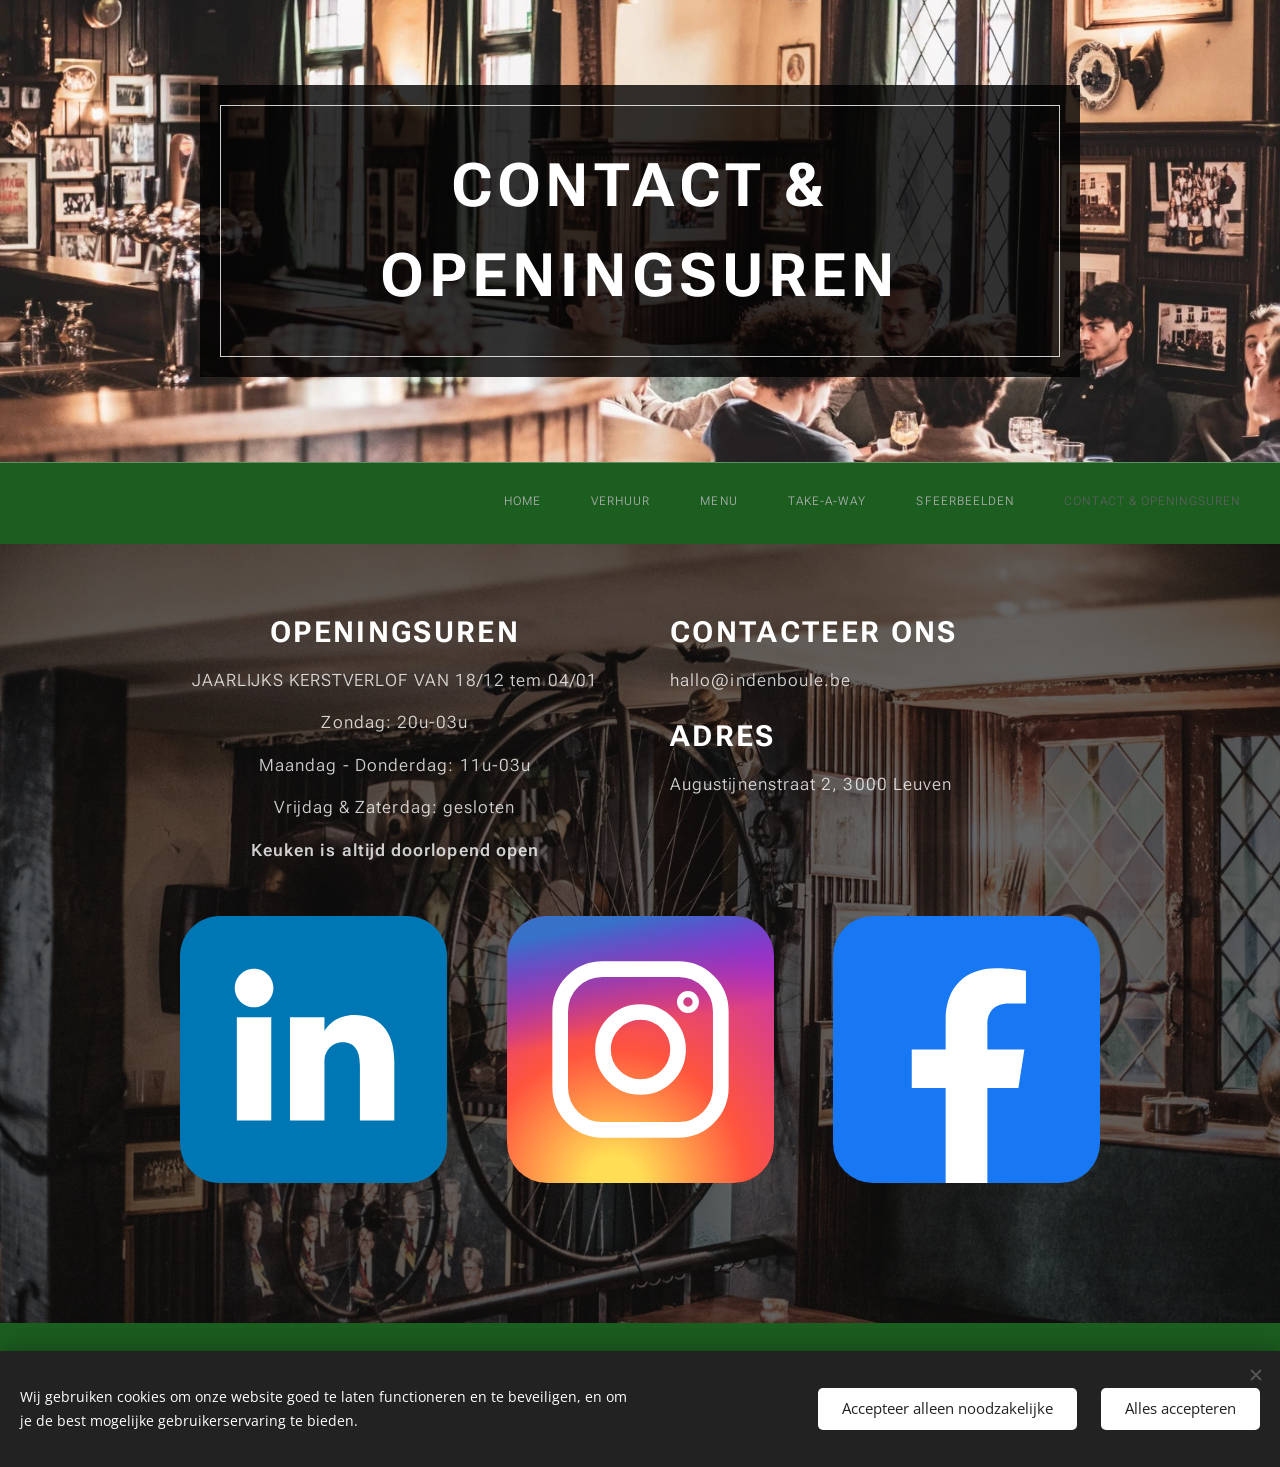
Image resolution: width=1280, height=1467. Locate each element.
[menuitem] (939, 503)
